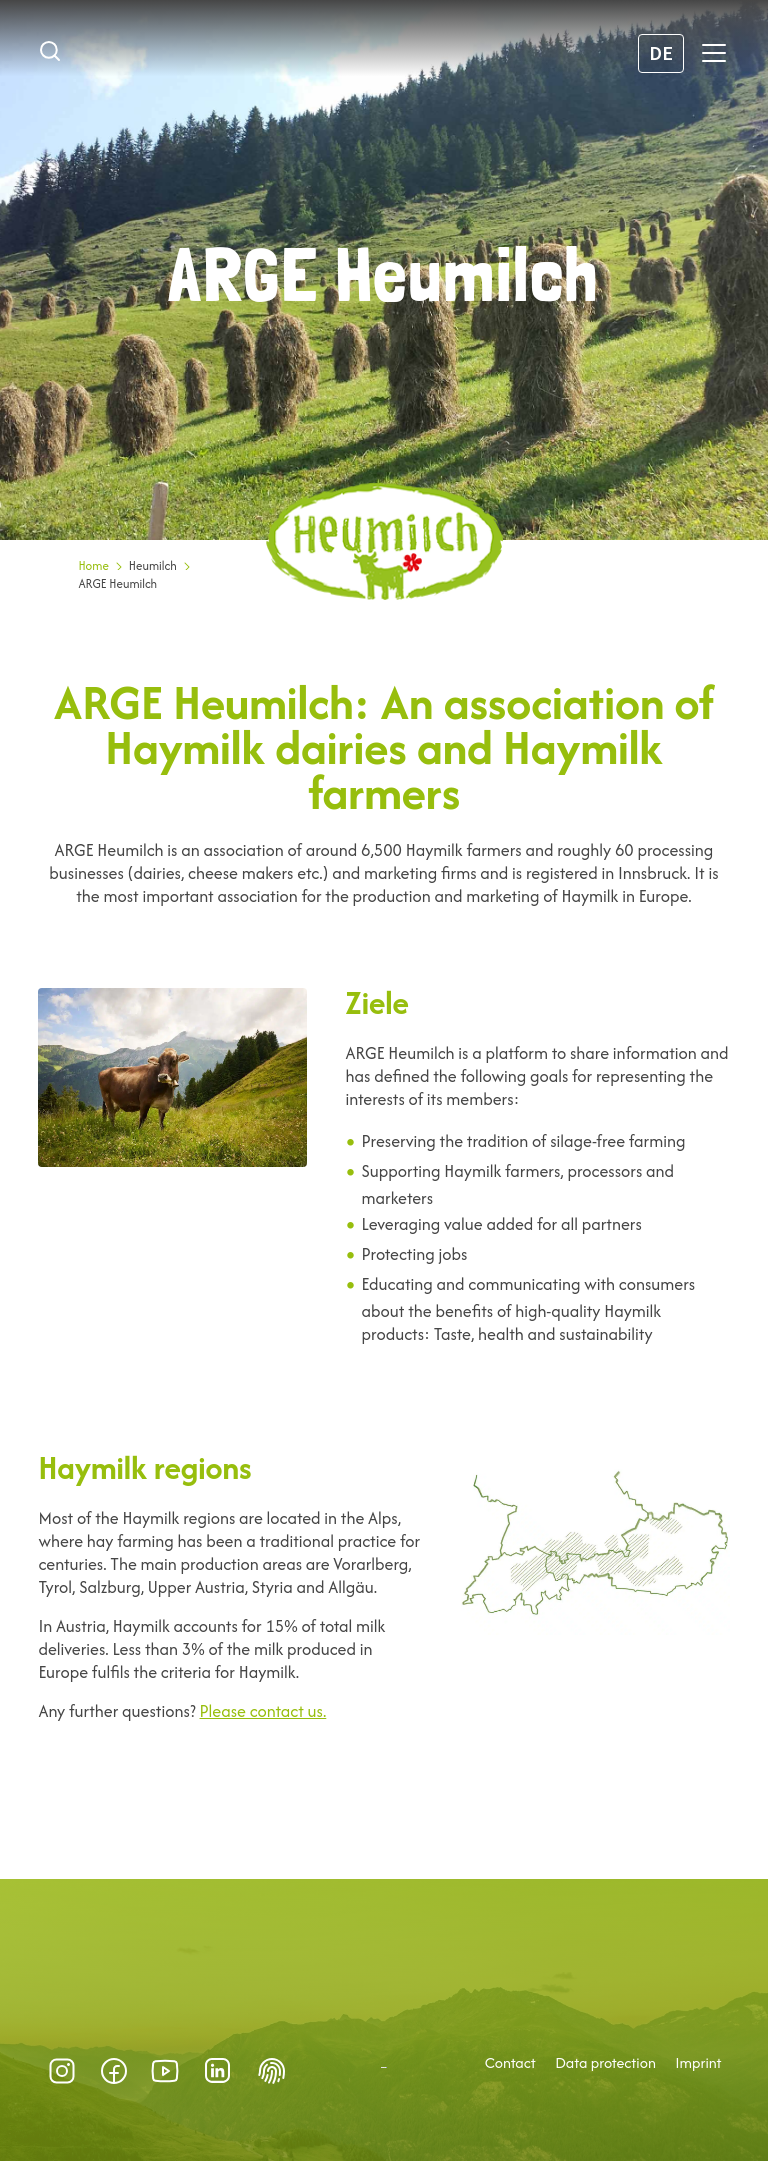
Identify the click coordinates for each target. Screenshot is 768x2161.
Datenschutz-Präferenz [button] (272, 2071)
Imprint (698, 2063)
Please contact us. (263, 1711)
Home (93, 565)
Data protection (605, 2063)
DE (661, 52)
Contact (510, 2063)
